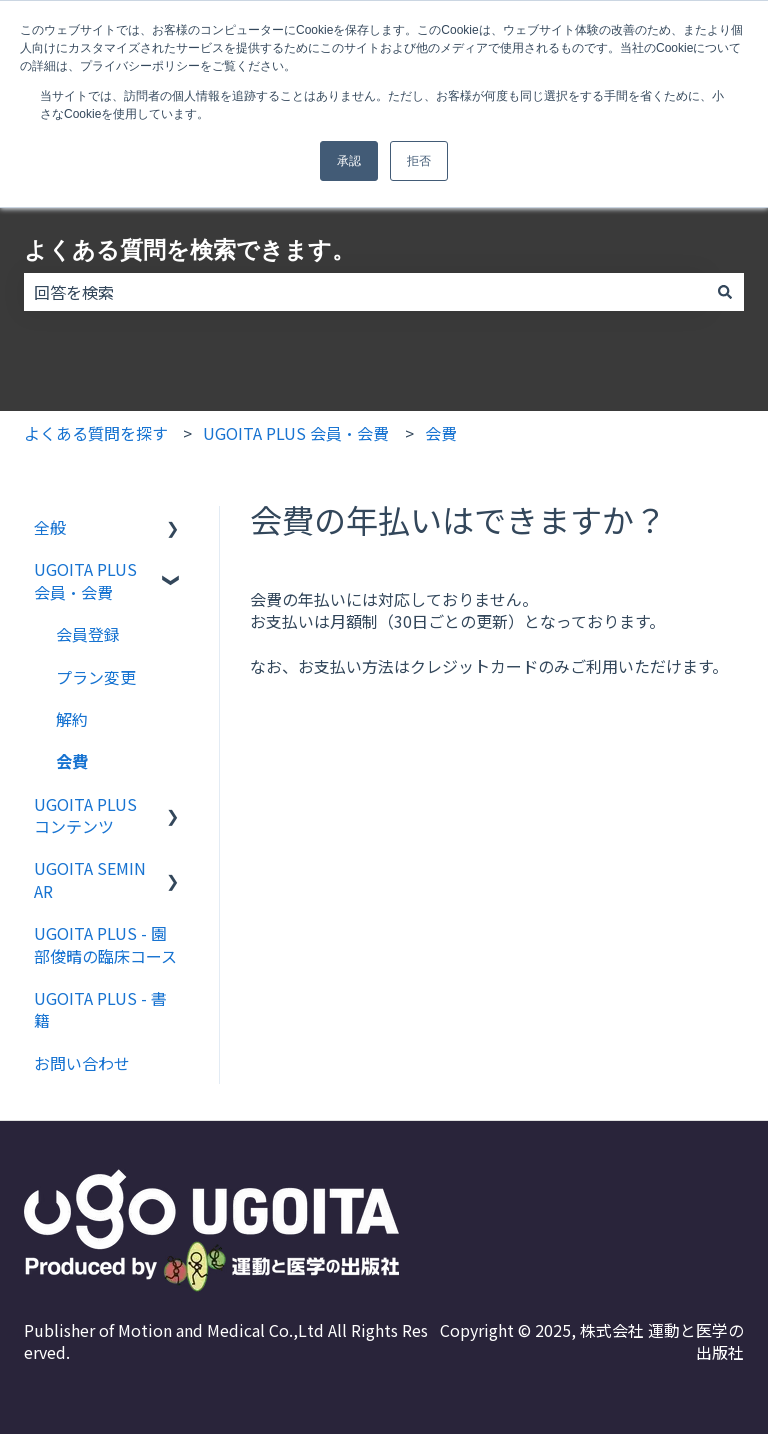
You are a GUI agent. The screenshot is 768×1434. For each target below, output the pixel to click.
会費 (441, 433)
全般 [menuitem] (50, 527)
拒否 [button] (419, 161)
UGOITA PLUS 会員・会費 (296, 433)
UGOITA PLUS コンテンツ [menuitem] (85, 815)
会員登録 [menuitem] (88, 634)
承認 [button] (349, 161)
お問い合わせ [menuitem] (82, 1063)
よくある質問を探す (96, 433)
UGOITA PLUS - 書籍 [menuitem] (100, 1009)
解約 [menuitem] (72, 719)
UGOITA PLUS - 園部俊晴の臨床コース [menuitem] (105, 944)
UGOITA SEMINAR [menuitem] (90, 879)
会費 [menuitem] (72, 761)
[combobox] (365, 292)
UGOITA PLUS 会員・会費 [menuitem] (85, 580)
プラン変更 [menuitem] (96, 677)
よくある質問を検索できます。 (189, 250)
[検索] (725, 292)
